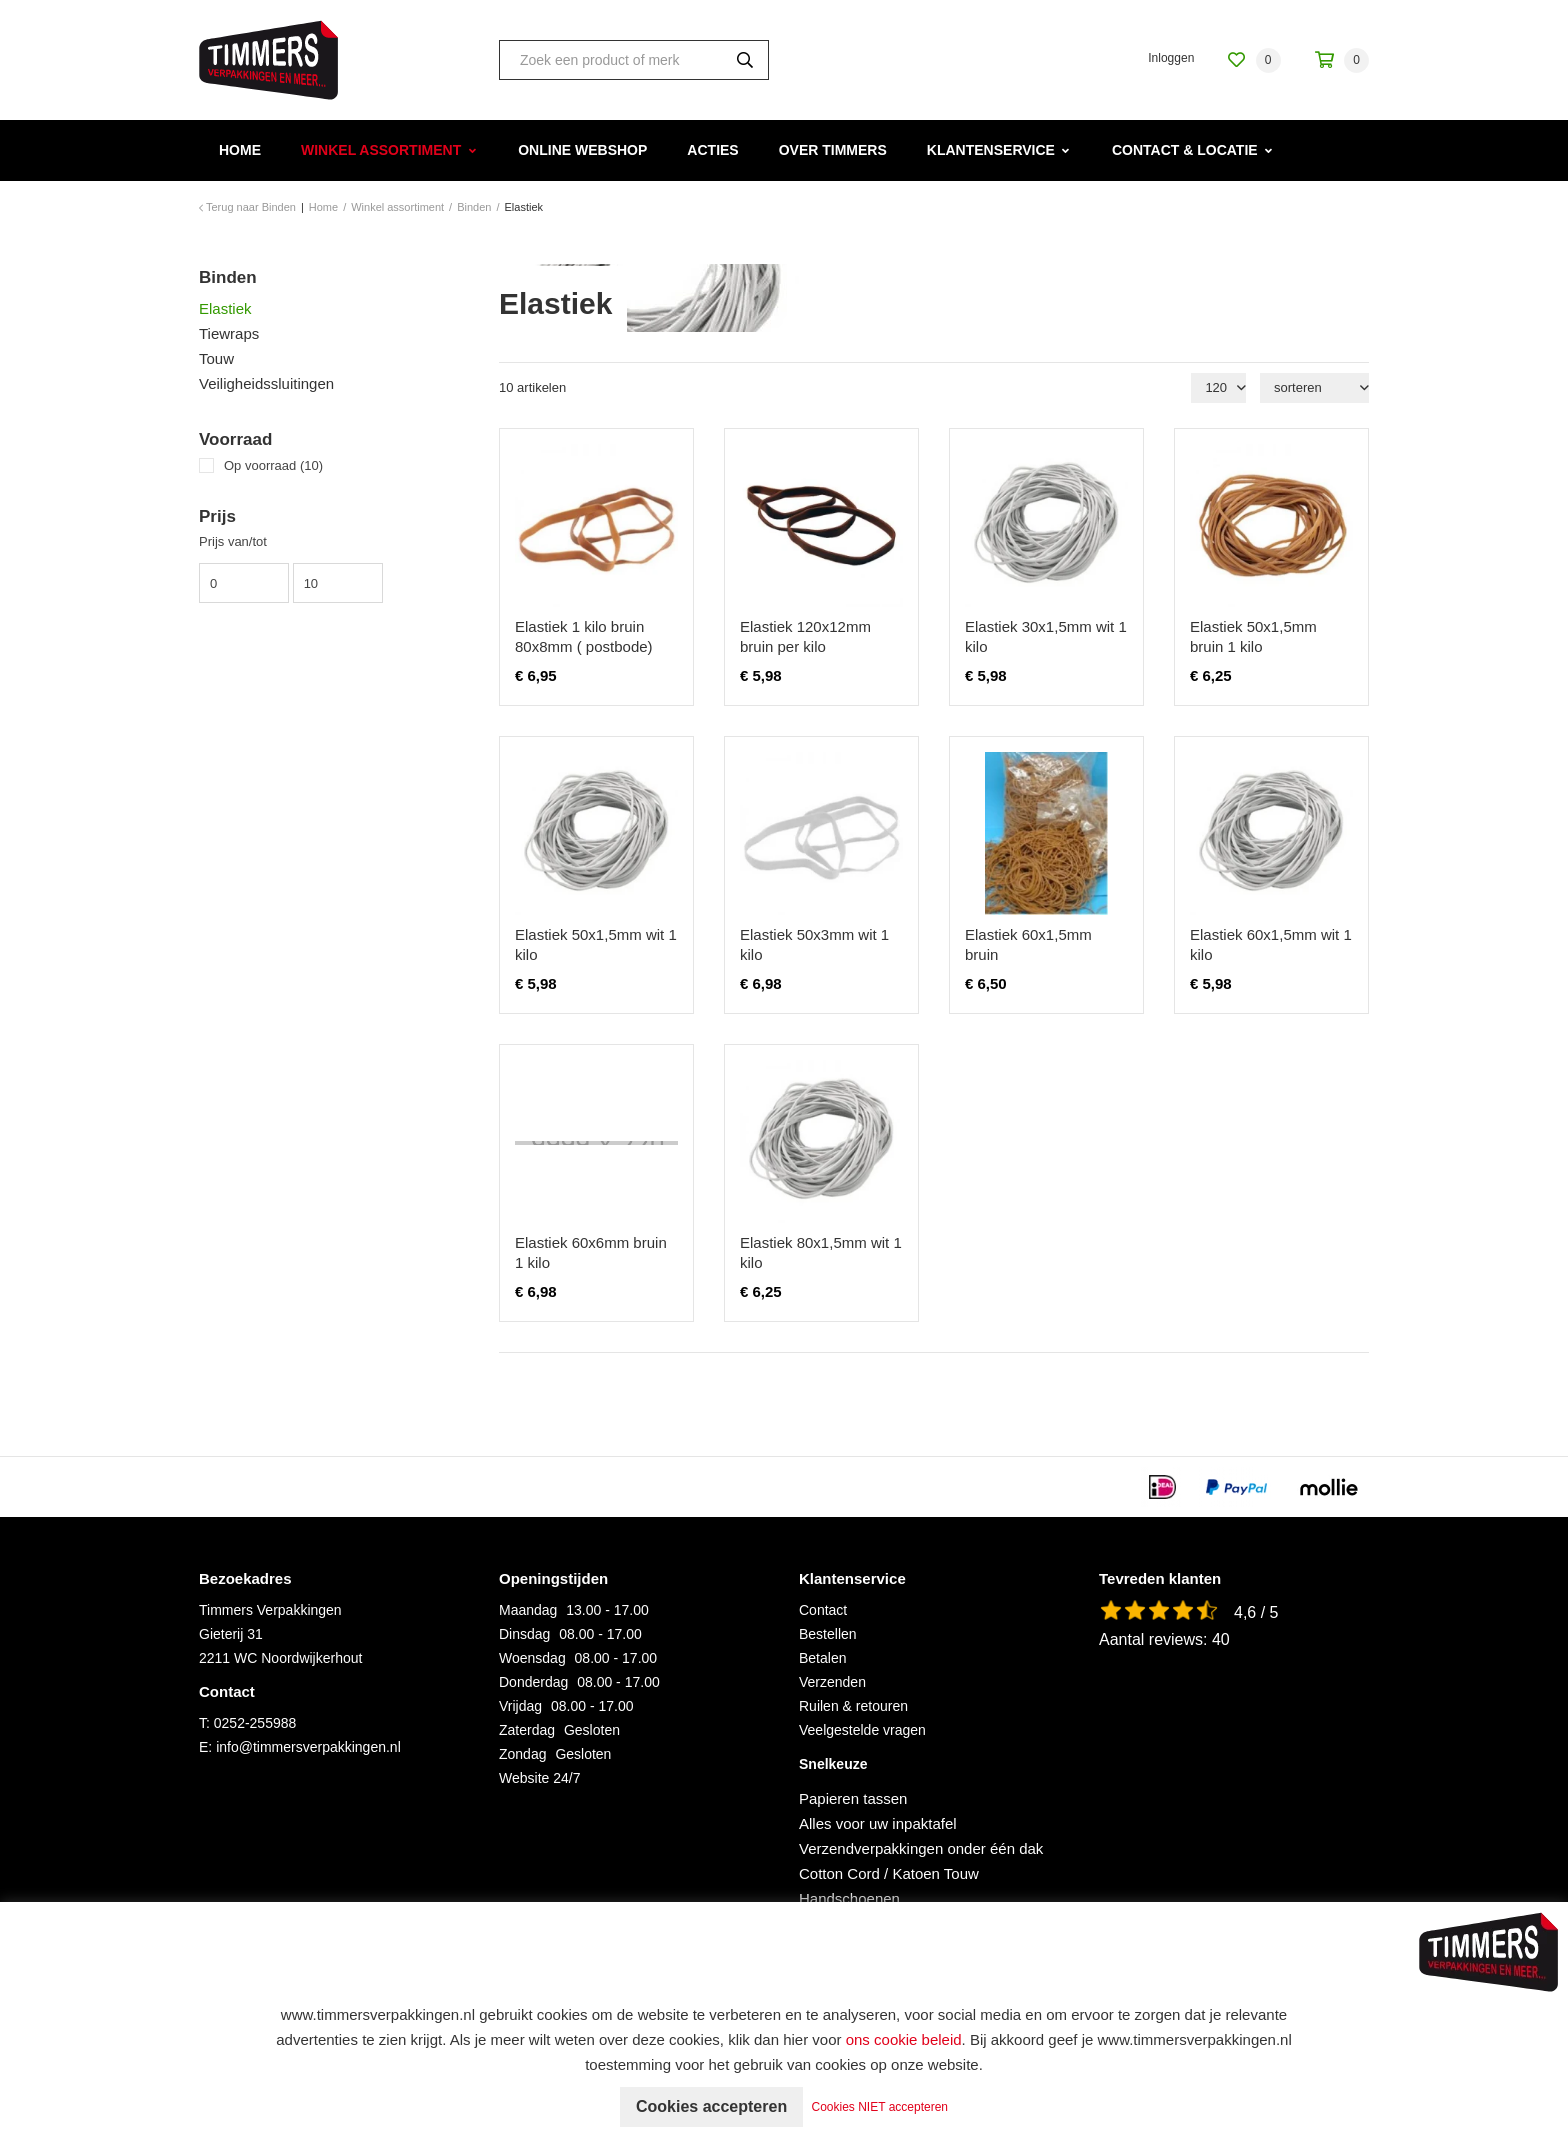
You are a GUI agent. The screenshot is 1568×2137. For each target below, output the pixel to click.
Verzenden (832, 1682)
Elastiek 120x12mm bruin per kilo (805, 636)
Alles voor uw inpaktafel (878, 1823)
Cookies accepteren (711, 2106)
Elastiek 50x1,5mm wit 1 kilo (596, 944)
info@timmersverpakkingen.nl (308, 1747)
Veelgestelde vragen (862, 1730)
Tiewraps (229, 333)
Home (240, 150)
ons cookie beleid (904, 2039)
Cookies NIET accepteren (880, 2107)
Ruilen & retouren (853, 1706)
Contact (823, 1610)
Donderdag (533, 1682)
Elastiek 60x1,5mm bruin (1028, 944)
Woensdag (532, 1658)
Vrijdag (520, 1706)
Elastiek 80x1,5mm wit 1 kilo (821, 1252)
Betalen (822, 1658)
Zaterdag (527, 1730)
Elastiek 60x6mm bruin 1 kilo (591, 1252)
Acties (712, 150)
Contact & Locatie (1185, 150)
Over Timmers (833, 150)
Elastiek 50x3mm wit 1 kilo (814, 944)
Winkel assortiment (381, 150)
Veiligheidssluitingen (266, 383)
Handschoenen (849, 1898)
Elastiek (225, 308)
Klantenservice (991, 150)
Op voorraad (273, 465)
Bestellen (828, 1634)
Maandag (528, 1610)
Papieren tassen (853, 1798)
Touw (216, 358)
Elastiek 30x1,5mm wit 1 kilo (1046, 636)
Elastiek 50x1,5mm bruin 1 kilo (1253, 636)
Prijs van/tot (233, 541)
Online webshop (582, 150)
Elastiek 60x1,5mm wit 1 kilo (1271, 944)
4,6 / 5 (1256, 1612)
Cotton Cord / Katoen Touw (889, 1873)
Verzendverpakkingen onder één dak (921, 1848)
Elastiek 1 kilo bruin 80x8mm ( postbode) (584, 636)
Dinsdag (524, 1634)
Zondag (522, 1754)
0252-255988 (255, 1723)
